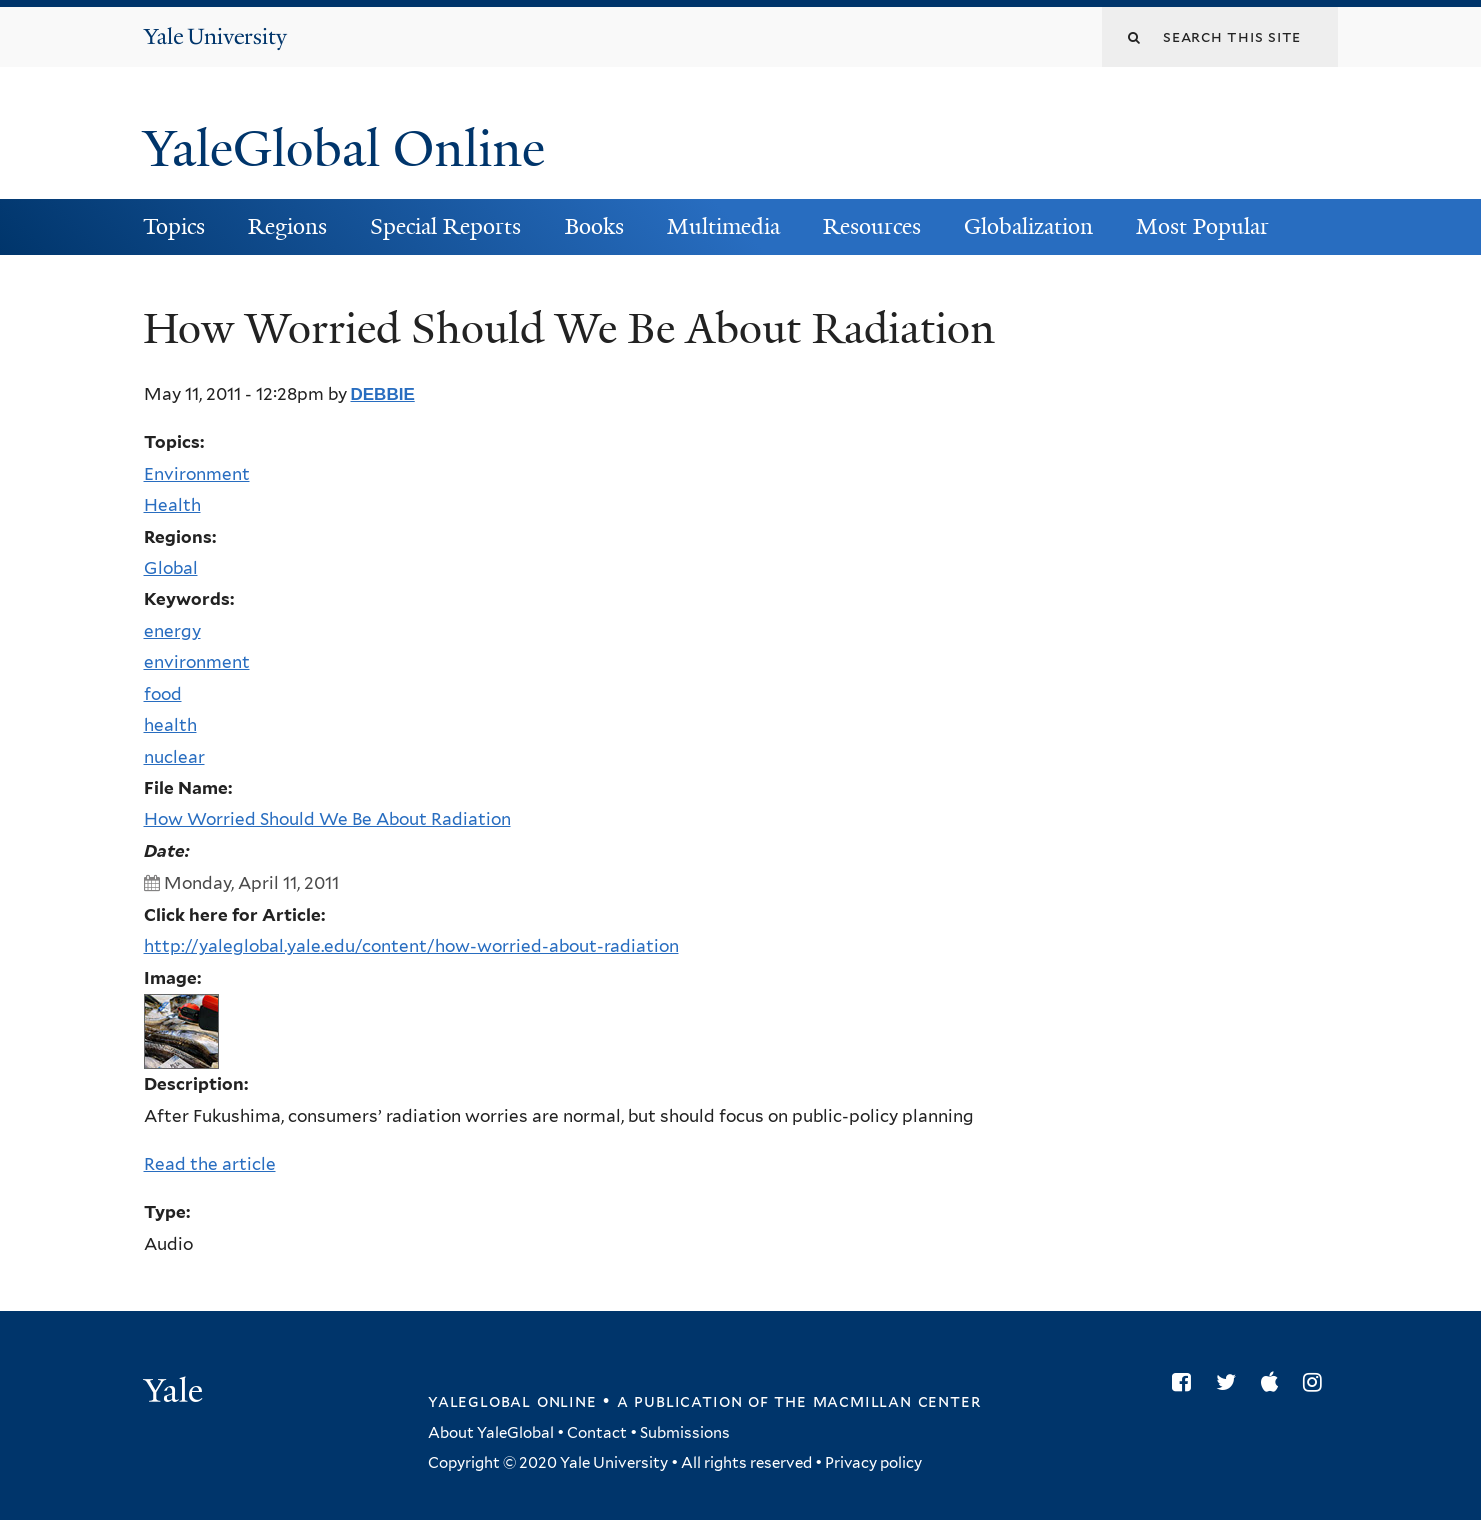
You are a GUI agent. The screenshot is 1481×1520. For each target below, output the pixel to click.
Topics (174, 226)
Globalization (1028, 226)
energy (172, 631)
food (163, 694)
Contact (597, 1433)
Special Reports (445, 226)
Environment (197, 474)
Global (171, 568)
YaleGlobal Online (344, 149)
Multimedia (723, 226)
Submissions (685, 1433)
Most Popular (1202, 226)
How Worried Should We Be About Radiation (327, 819)
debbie (383, 394)
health (170, 725)
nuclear (174, 757)
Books (594, 226)
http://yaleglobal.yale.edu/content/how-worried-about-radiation (411, 946)
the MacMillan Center (877, 1401)
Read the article (210, 1164)
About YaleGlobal (491, 1433)
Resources (872, 226)
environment (197, 662)
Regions (287, 226)
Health (172, 505)
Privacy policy (873, 1463)
